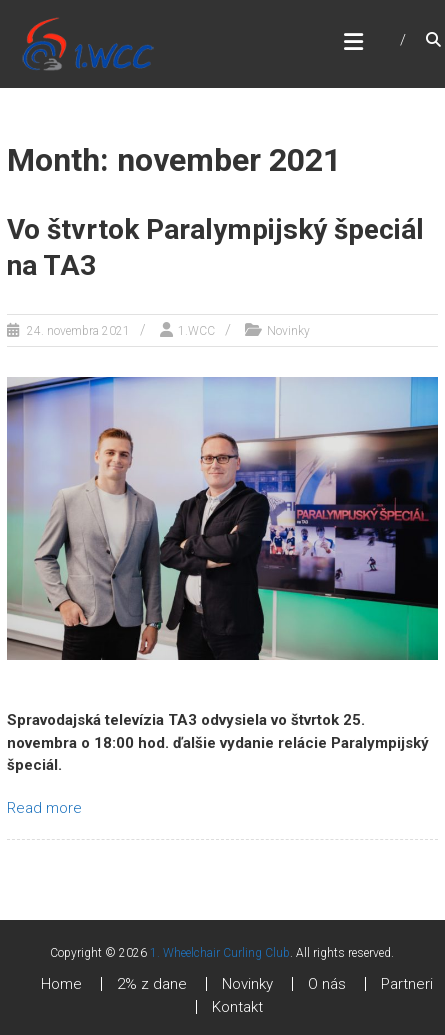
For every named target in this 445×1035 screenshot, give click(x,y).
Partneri (407, 984)
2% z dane (152, 984)
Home (61, 984)
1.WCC (196, 331)
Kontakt (237, 1007)
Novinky (288, 331)
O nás (327, 984)
